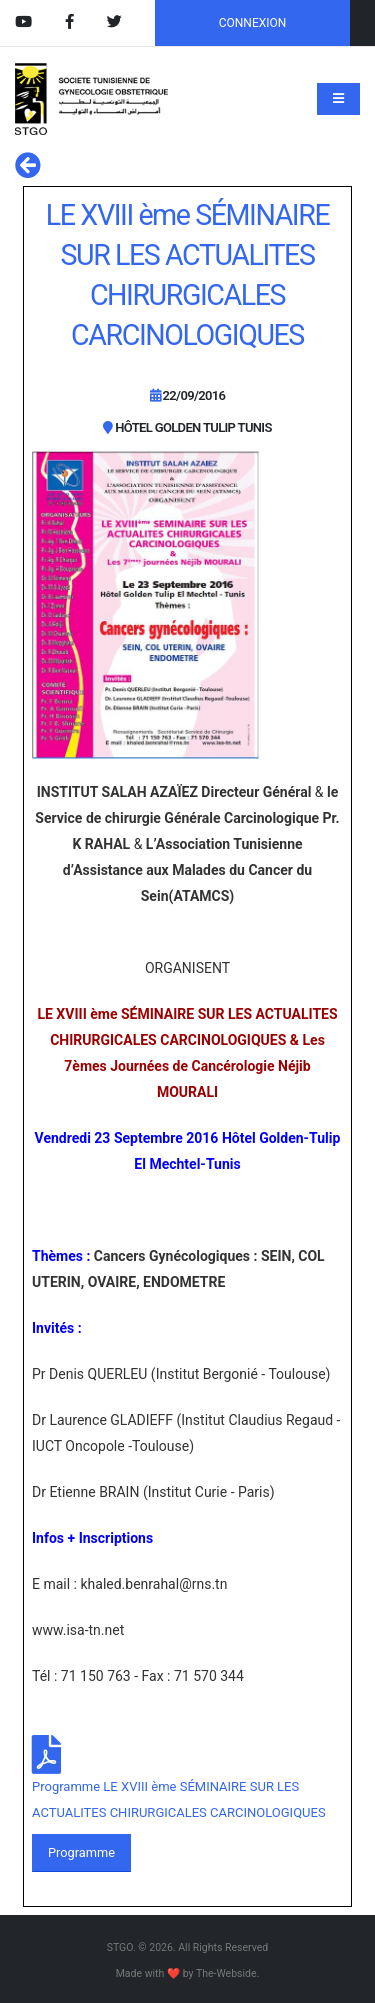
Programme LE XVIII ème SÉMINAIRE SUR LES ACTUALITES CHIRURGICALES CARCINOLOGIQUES (179, 1799)
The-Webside (226, 1973)
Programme (81, 1852)
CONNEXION (253, 23)
